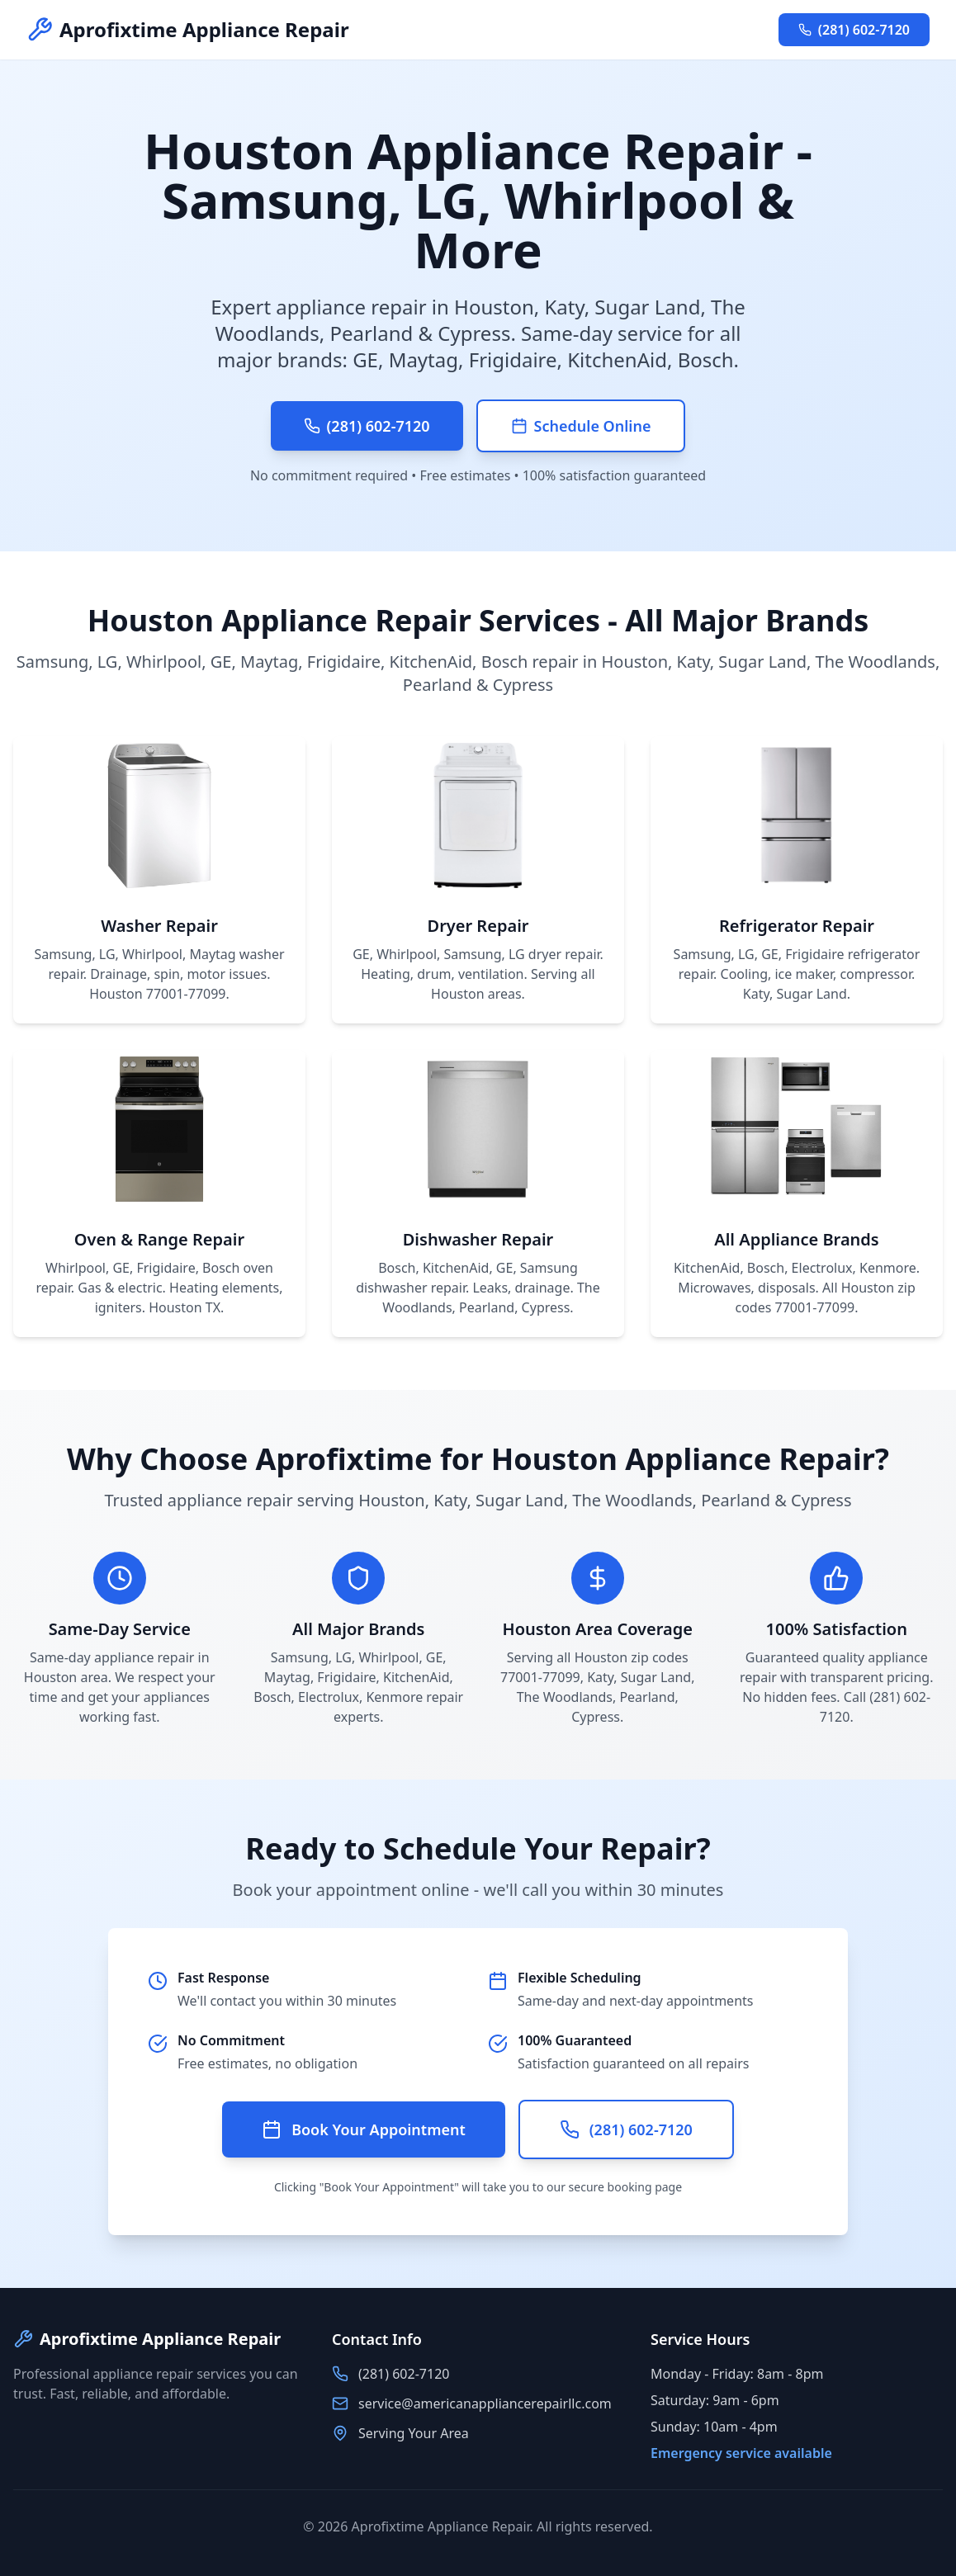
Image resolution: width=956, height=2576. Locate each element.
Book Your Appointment (364, 2129)
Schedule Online (581, 426)
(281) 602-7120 (854, 30)
